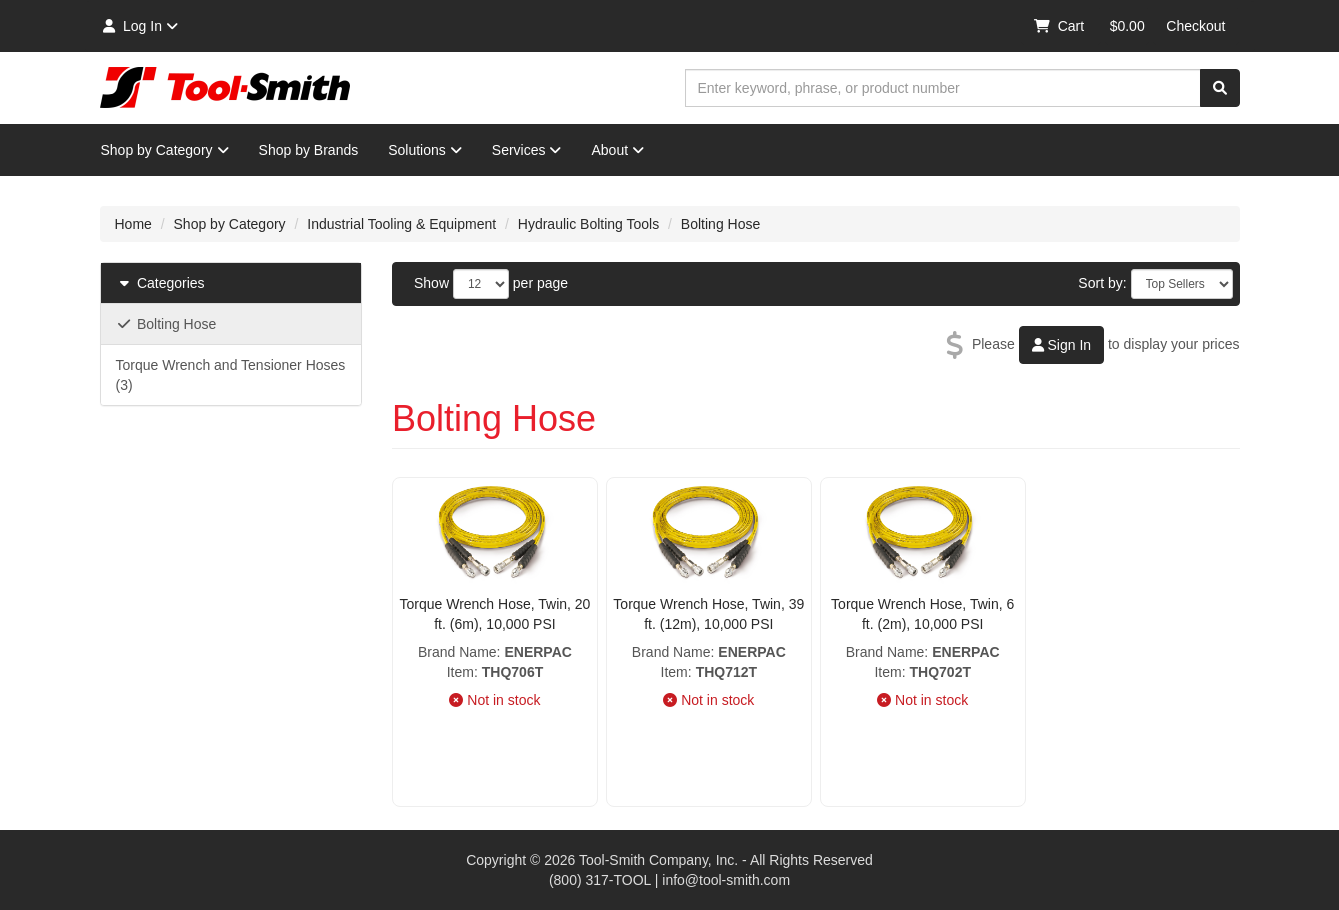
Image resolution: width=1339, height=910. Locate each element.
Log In (139, 26)
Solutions (425, 150)
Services (527, 150)
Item (460, 672)
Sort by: (1102, 283)
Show (431, 283)
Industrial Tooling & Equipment (401, 224)
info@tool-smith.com (726, 880)
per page (540, 283)
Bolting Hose (720, 224)
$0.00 (1127, 26)
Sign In (1061, 345)
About (617, 150)
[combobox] (943, 88)
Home (133, 224)
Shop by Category (165, 150)
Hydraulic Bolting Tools (588, 224)
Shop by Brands (309, 150)
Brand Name (457, 652)
